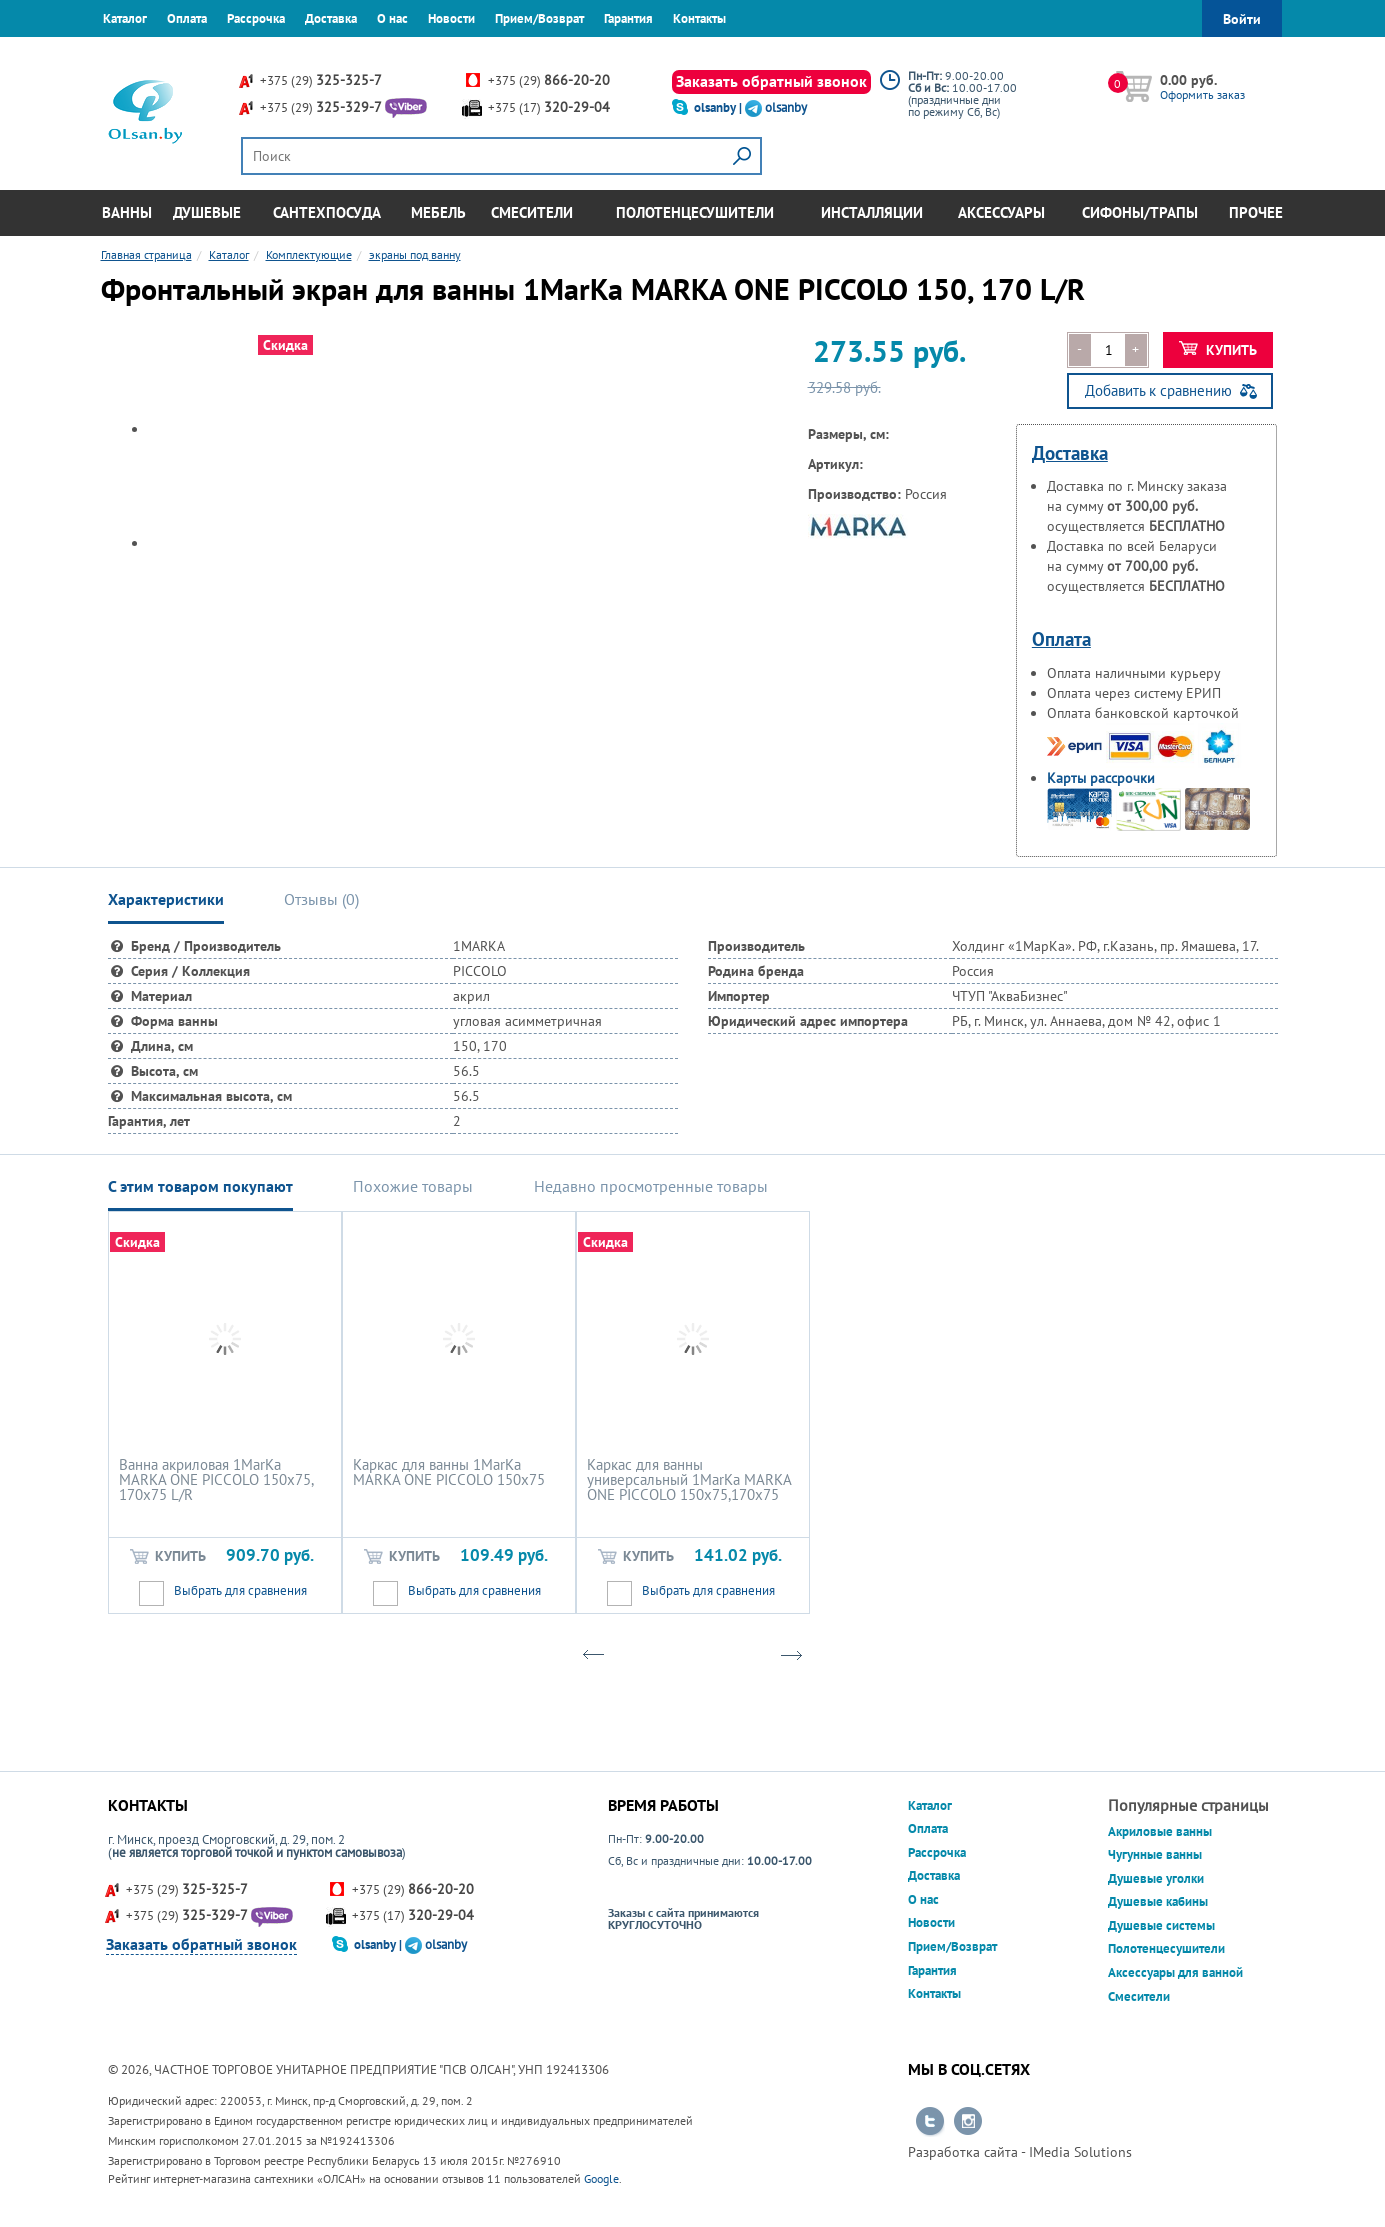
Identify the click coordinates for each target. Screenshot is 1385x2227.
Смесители (532, 212)
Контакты (699, 18)
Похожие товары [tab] (413, 1186)
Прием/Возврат (539, 18)
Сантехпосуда (327, 212)
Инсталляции (872, 212)
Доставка (331, 18)
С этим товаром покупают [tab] (200, 1186)
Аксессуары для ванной (1175, 1972)
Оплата (187, 18)
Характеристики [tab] (166, 899)
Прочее (1256, 212)
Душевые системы (1161, 1925)
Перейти (930, 2122)
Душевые (207, 212)
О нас (392, 18)
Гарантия (628, 18)
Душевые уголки (1156, 1878)
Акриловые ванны (1160, 1831)
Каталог (125, 18)
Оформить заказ (1202, 94)
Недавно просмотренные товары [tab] (651, 1186)
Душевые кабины (1158, 1901)
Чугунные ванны (1155, 1854)
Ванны (127, 212)
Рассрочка (256, 18)
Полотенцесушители (695, 212)
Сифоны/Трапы (1140, 212)
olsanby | (719, 107)
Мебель (438, 212)
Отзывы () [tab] (321, 899)
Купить (1218, 350)
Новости (451, 18)
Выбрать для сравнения (240, 1590)
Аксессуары (1001, 212)
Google (601, 2178)
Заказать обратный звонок (771, 81)
